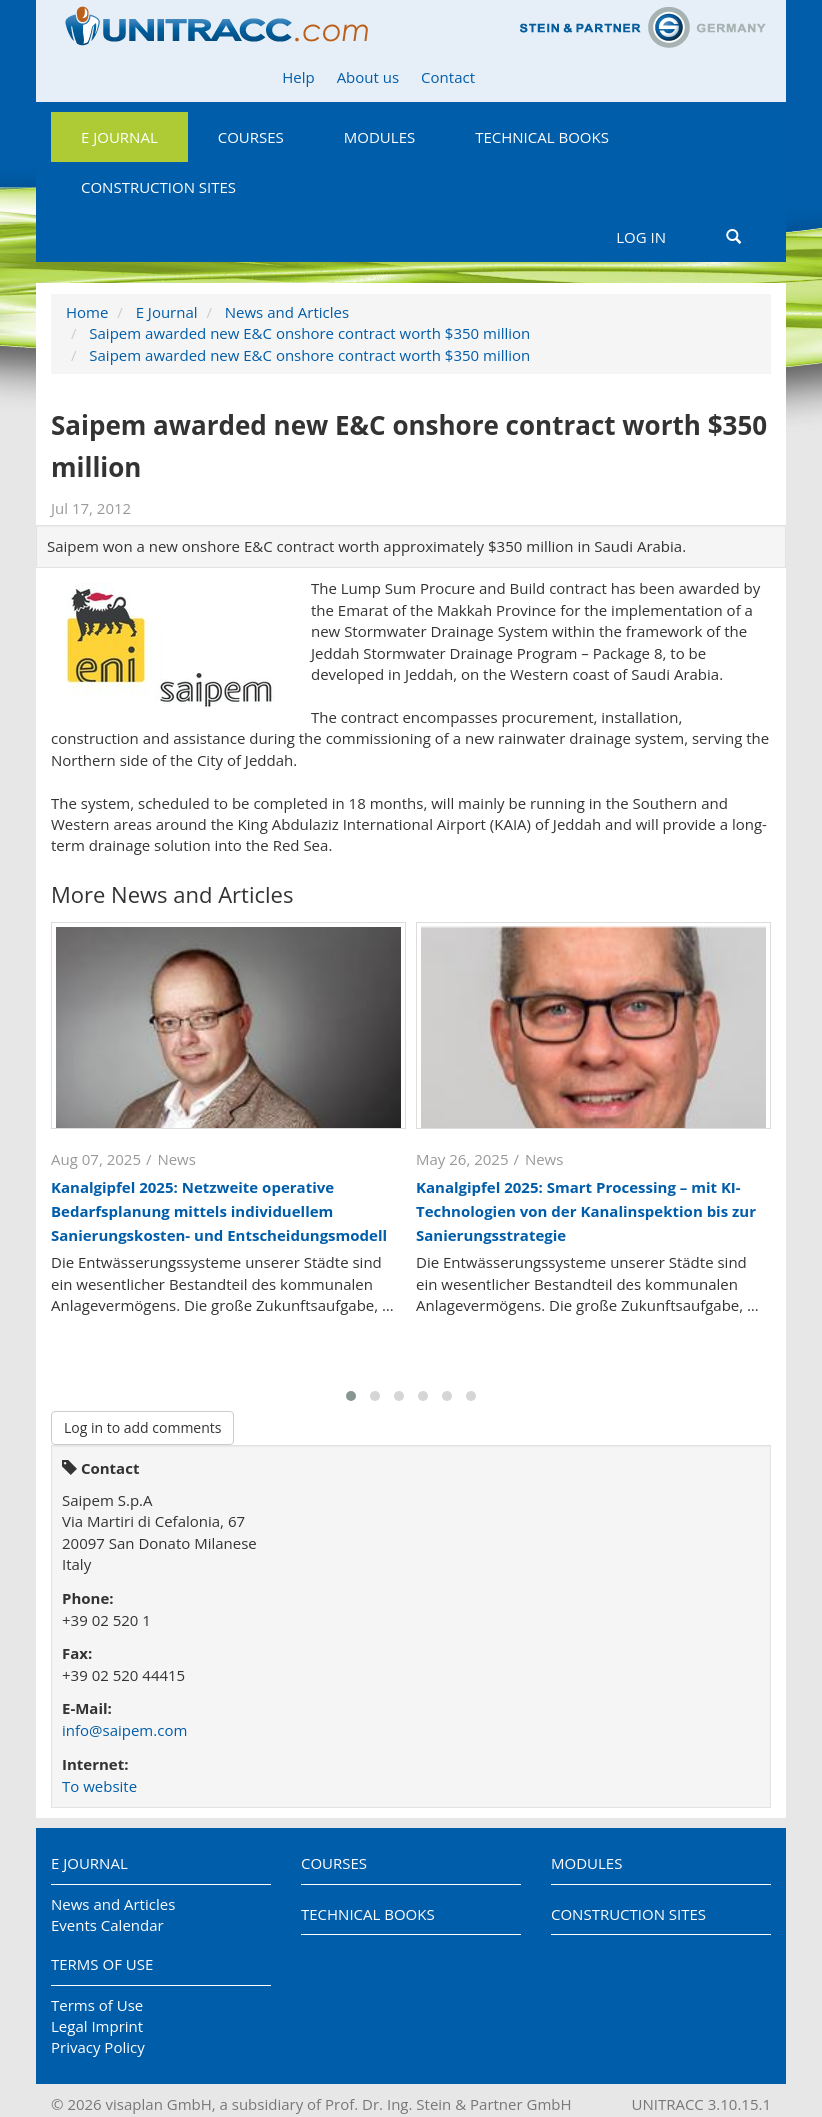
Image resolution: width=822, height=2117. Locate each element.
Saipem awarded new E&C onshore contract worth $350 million (309, 333)
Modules (379, 137)
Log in (641, 237)
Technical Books (542, 137)
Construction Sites (158, 187)
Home (87, 312)
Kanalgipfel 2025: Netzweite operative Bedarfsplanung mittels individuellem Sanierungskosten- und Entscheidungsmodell (219, 1211)
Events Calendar (107, 1925)
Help (298, 77)
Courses (251, 137)
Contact (448, 77)
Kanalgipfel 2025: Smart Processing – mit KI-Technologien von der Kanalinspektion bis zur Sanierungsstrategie (586, 1211)
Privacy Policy (98, 2047)
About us (368, 77)
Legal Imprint (97, 2026)
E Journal (119, 137)
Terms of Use (102, 1964)
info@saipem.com (124, 1730)
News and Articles (287, 312)
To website (99, 1786)
